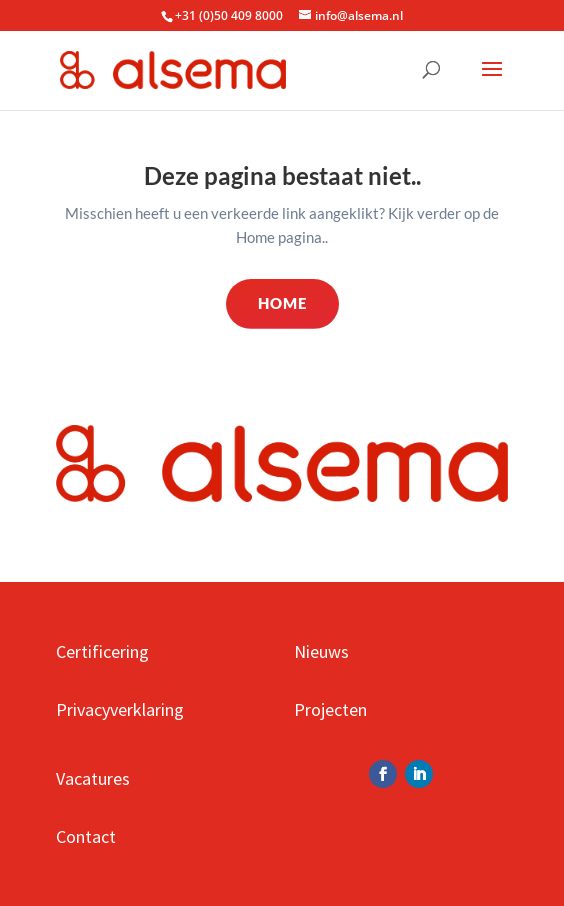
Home (282, 303)
